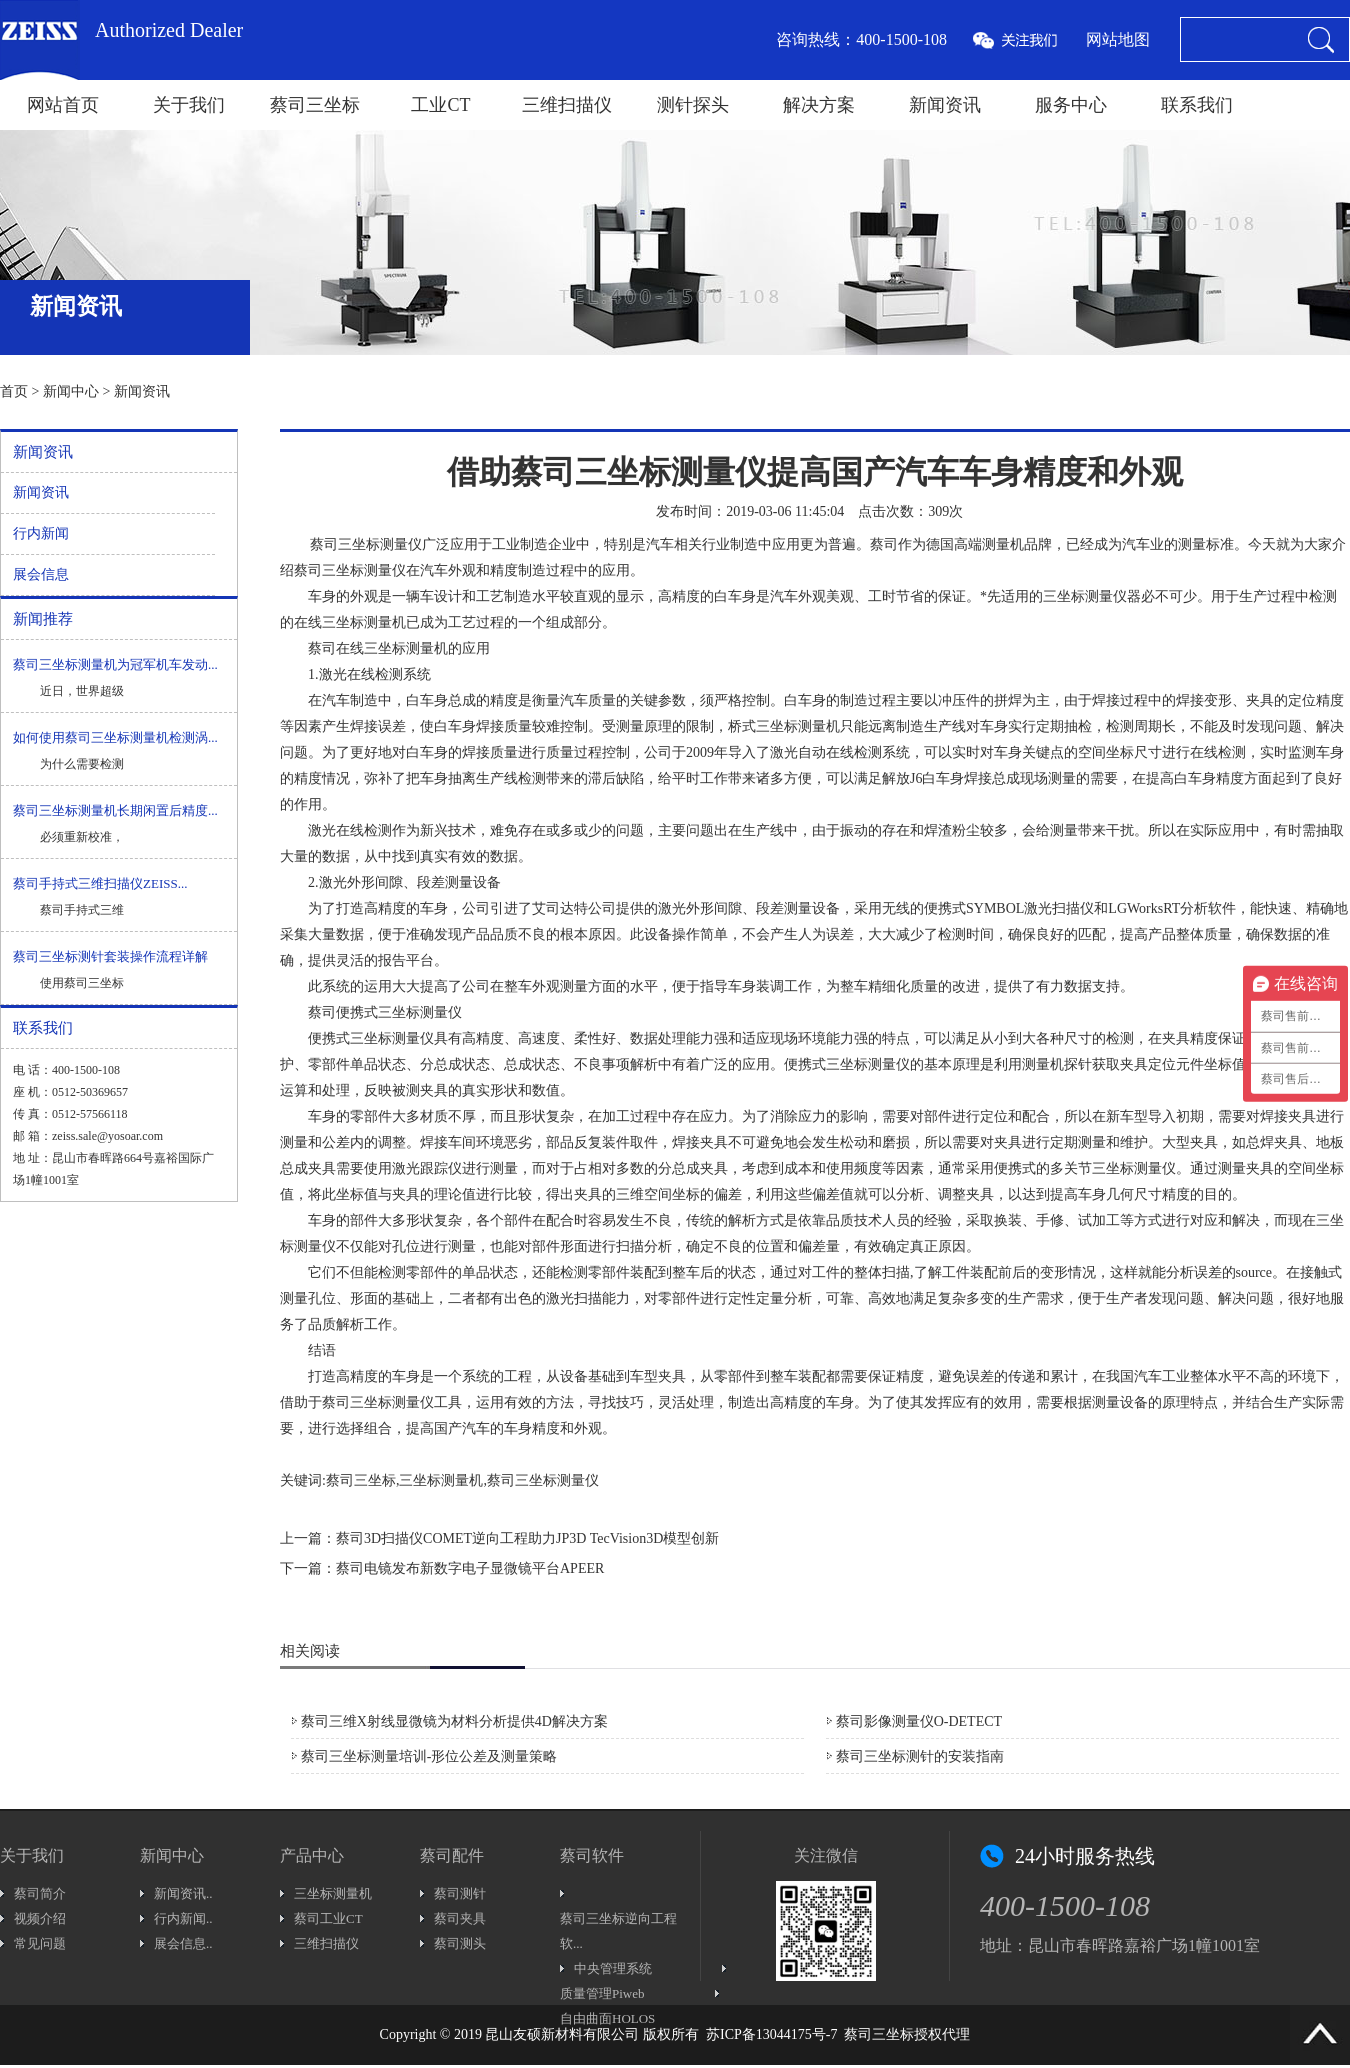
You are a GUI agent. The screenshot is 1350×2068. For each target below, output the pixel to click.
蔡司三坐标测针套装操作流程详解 (110, 956)
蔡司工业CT (328, 1918)
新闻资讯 (945, 105)
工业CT (440, 105)
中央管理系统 (613, 1968)
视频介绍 (40, 1918)
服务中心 (1071, 105)
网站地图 (1118, 39)
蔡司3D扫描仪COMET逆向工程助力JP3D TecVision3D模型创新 (527, 1538)
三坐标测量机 (333, 1893)
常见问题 (40, 1943)
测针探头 (693, 105)
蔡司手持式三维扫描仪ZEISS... (100, 883)
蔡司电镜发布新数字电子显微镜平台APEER (470, 1568)
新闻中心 (71, 391)
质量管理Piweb (602, 1993)
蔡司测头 (460, 1943)
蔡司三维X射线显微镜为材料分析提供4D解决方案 (454, 1721)
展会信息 (41, 574)
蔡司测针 (460, 1893)
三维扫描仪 (567, 105)
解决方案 (819, 105)
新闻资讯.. (183, 1893)
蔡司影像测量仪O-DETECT (919, 1721)
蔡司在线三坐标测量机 (378, 648)
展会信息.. (183, 1943)
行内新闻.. (183, 1918)
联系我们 (1197, 105)
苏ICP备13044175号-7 (771, 2034)
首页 (14, 391)
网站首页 (63, 105)
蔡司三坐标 (315, 105)
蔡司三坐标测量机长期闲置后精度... (115, 810)
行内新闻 (41, 533)
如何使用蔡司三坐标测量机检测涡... (115, 737)
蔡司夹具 (460, 1918)
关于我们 (189, 105)
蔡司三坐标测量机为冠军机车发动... (115, 664)
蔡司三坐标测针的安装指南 (920, 1756)
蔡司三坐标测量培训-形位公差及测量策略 (429, 1756)
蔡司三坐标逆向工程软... (618, 1931)
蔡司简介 (40, 1893)
